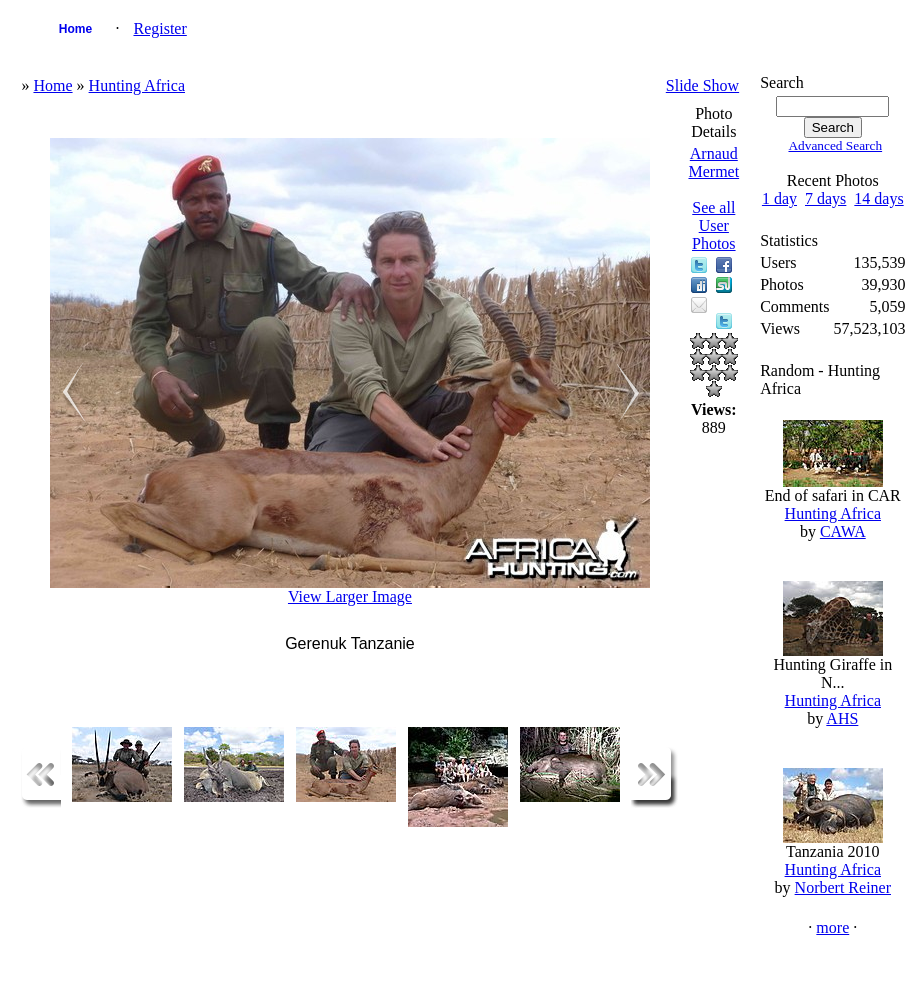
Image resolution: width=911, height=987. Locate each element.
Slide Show (702, 85)
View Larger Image (350, 596)
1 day (779, 198)
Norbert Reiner (843, 887)
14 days (878, 198)
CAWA (843, 531)
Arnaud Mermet (713, 162)
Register (159, 28)
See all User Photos (714, 225)
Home (75, 29)
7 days (825, 198)
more (832, 927)
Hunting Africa (137, 85)
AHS (842, 718)
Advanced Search (835, 145)
